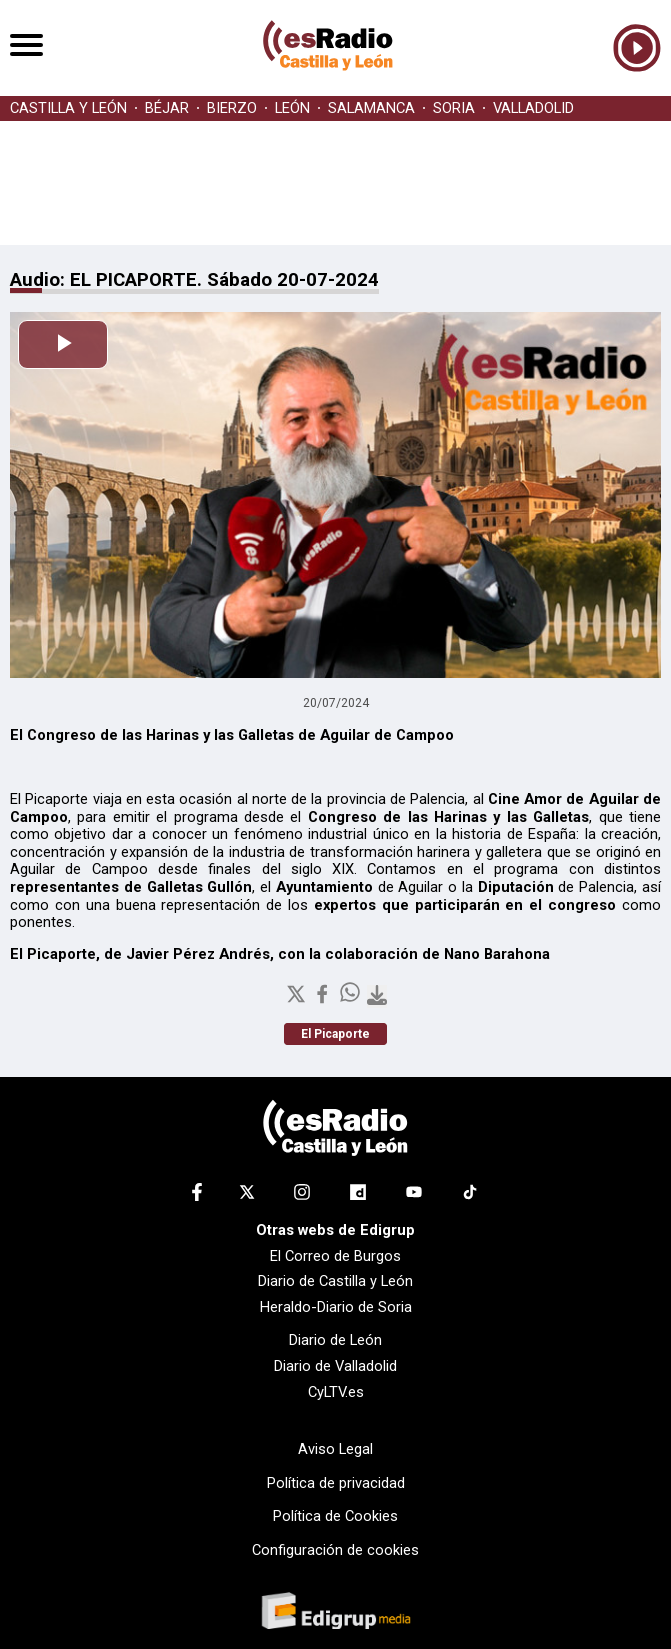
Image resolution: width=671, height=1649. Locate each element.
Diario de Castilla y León (335, 1281)
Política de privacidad (336, 1483)
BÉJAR (167, 108)
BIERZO (232, 108)
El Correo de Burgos (335, 1256)
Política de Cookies (335, 1516)
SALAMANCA (371, 108)
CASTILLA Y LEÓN (68, 108)
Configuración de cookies (335, 1550)
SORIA (454, 108)
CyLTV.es (336, 1392)
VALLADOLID (533, 108)
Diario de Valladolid (335, 1366)
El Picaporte (335, 1034)
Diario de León (335, 1340)
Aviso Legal (335, 1449)
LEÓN (292, 108)
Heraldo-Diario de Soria (336, 1307)
